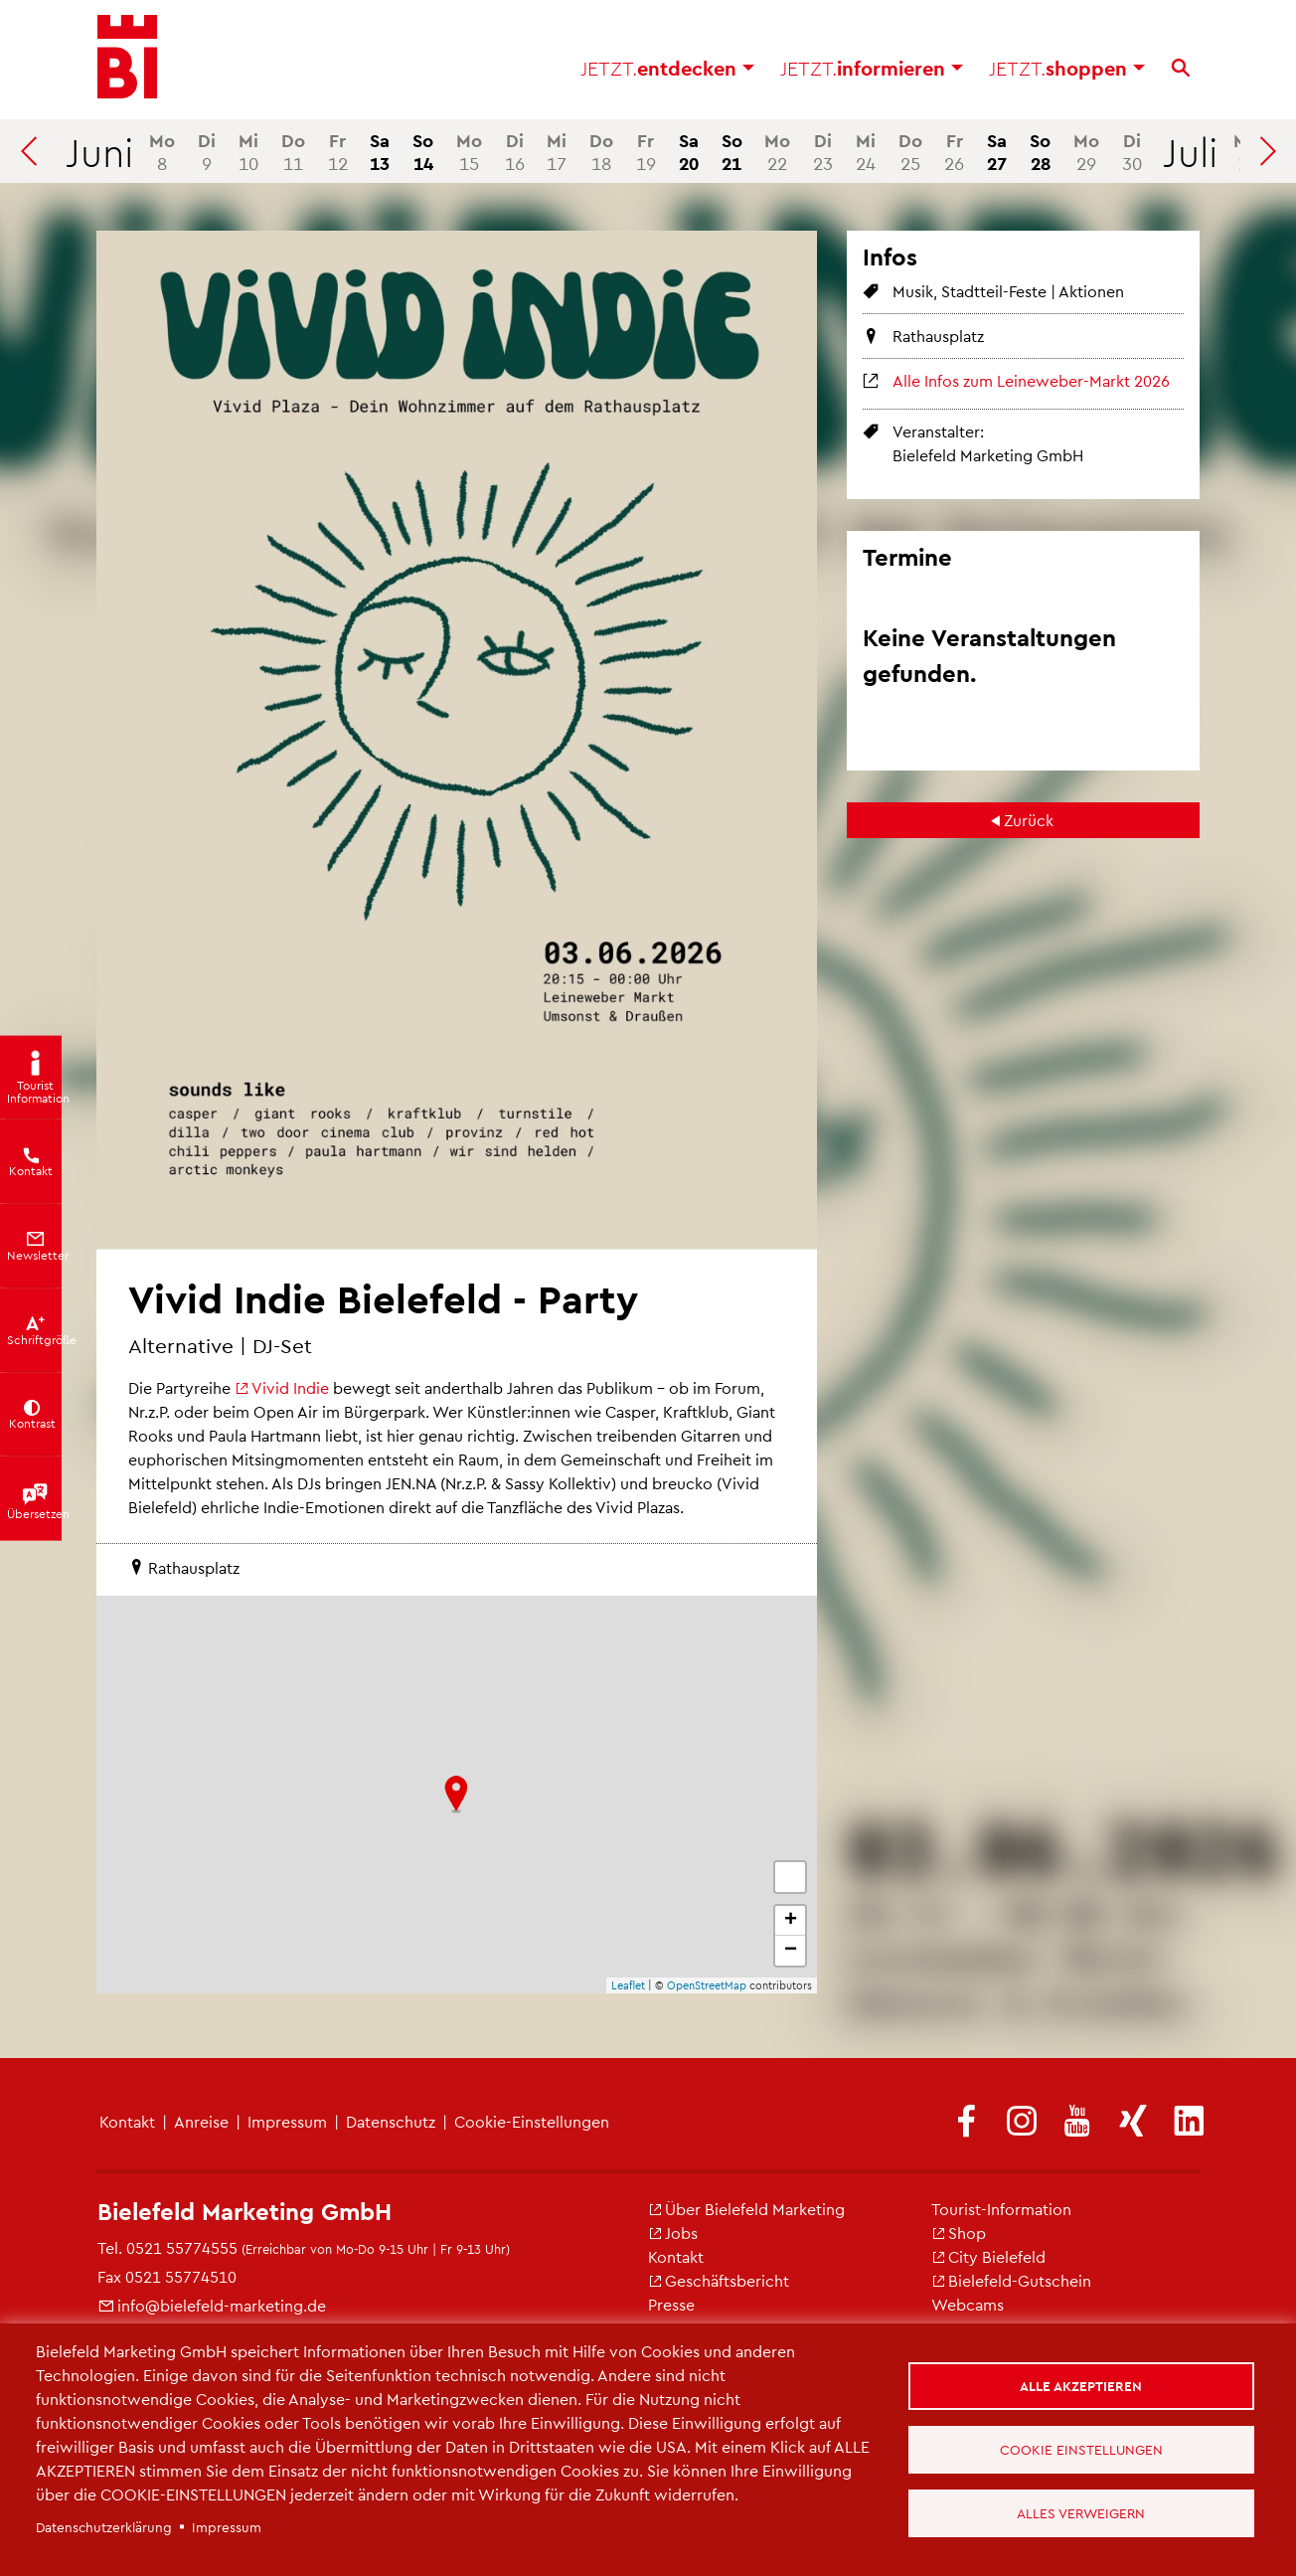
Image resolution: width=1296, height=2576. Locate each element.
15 (469, 151)
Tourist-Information (1001, 2208)
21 (732, 151)
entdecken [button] (667, 70)
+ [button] (790, 1921)
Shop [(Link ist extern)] (958, 2232)
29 (1086, 151)
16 (515, 151)
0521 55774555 (182, 2247)
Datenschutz (390, 2121)
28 (1040, 151)
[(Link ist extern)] (966, 2122)
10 (248, 151)
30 (1132, 151)
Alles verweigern (1082, 2513)
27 (997, 151)
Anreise (201, 2121)
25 (910, 151)
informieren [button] (871, 70)
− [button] (790, 1951)
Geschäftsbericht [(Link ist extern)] (718, 2280)
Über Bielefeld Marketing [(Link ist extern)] (746, 2208)
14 (422, 151)
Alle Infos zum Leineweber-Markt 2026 (1031, 380)
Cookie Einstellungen (1082, 2449)
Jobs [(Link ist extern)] (673, 2232)
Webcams (967, 2304)
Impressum (287, 2121)
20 (689, 151)
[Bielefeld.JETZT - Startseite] (127, 59)
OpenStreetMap (706, 1984)
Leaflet (628, 1984)
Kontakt (127, 2121)
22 (777, 151)
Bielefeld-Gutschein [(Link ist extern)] (1011, 2280)
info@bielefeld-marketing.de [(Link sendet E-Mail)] (211, 2305)
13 (380, 151)
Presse (671, 2304)
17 (557, 151)
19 (646, 151)
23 (823, 151)
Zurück (1028, 819)
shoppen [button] (1067, 70)
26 (954, 151)
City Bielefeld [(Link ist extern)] (988, 2256)
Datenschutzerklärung (104, 2526)
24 (866, 151)
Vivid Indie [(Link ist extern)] (282, 1387)
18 (601, 151)
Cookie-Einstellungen (531, 2121)
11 (293, 151)
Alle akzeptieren (1082, 2384)
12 (338, 151)
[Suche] (1181, 70)
